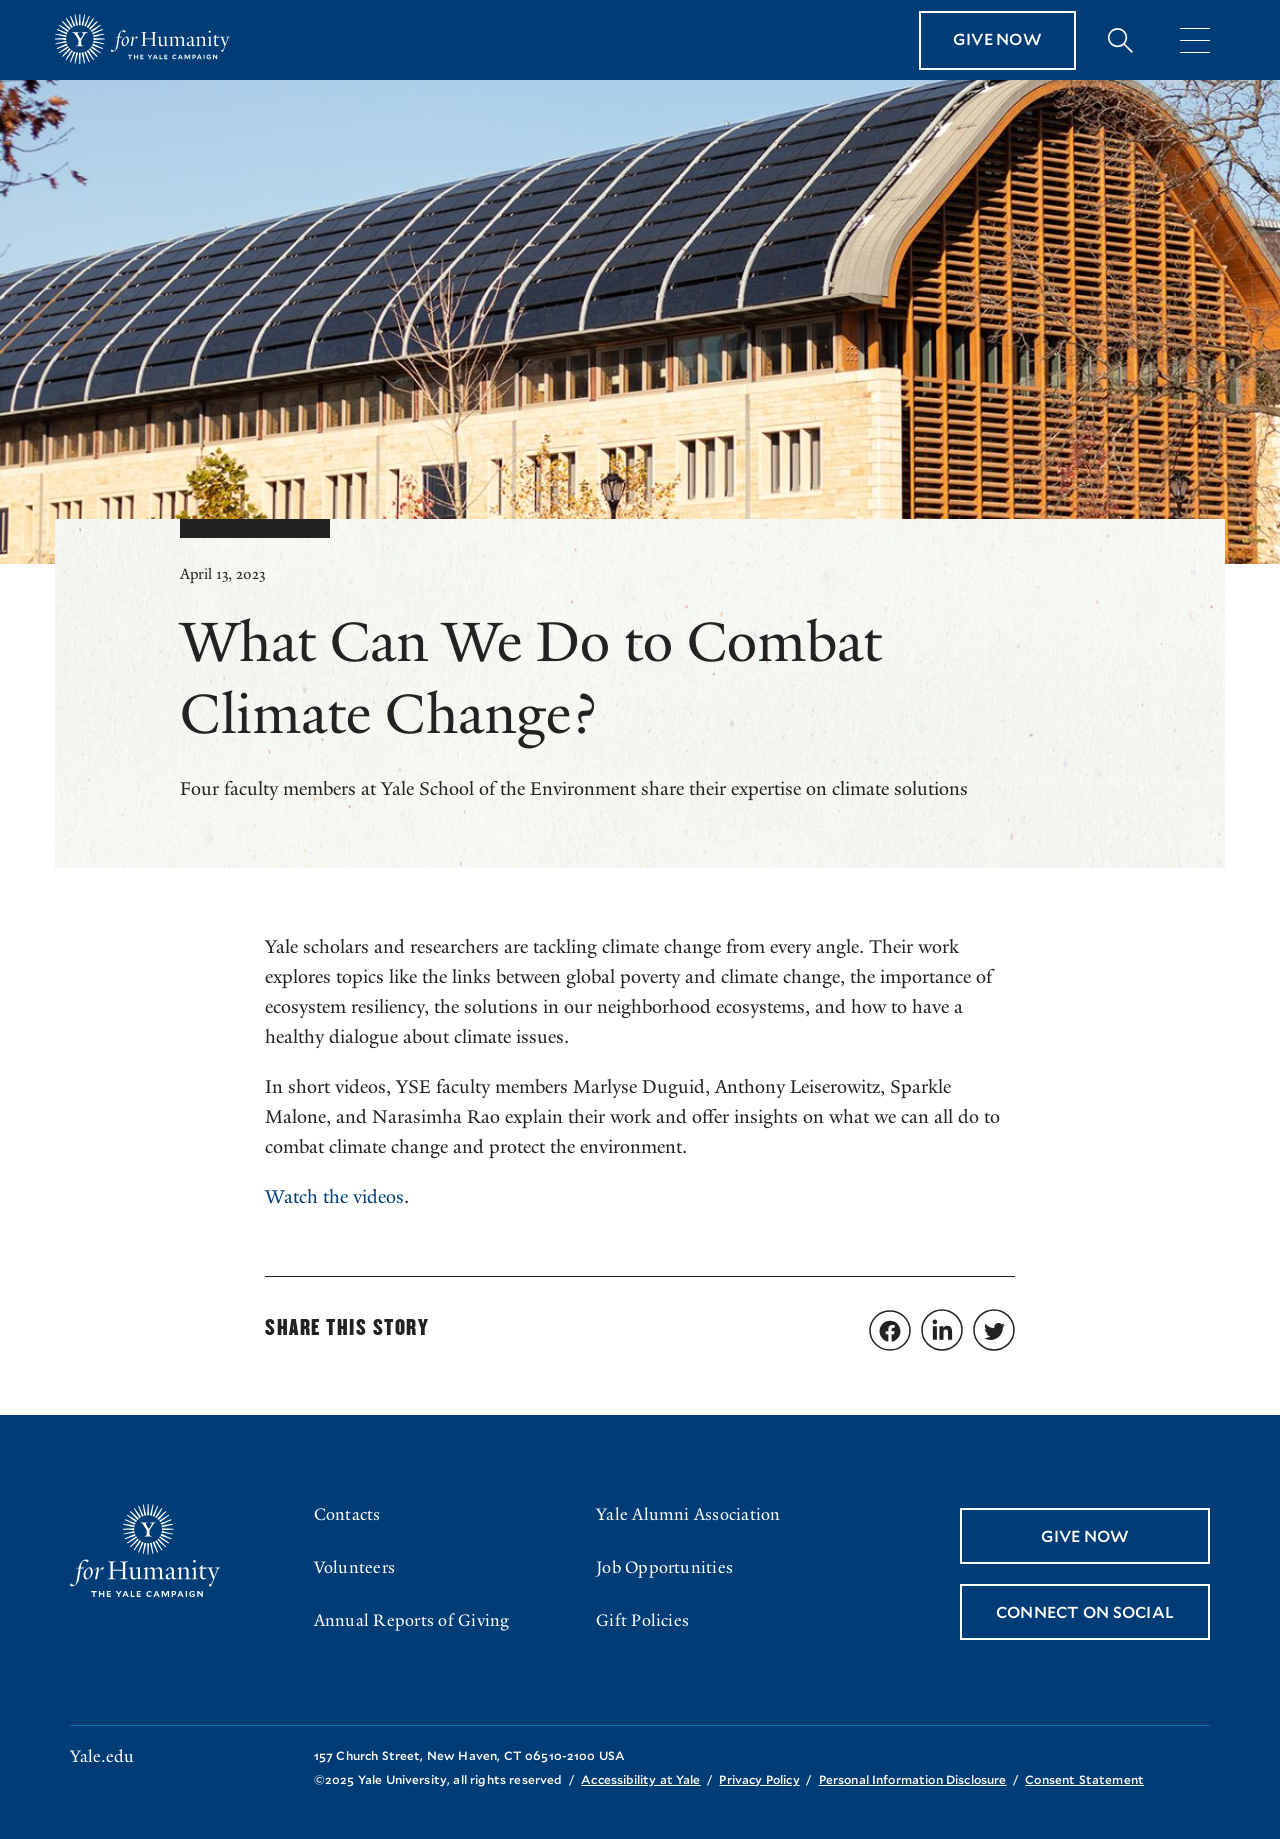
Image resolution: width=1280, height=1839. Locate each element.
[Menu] (1195, 40)
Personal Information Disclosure (913, 1779)
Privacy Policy (759, 1779)
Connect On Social (1085, 1611)
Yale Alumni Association (688, 1514)
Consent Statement (1084, 1779)
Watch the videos (334, 1197)
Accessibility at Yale (640, 1779)
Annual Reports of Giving (412, 1620)
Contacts (347, 1514)
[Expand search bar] (1120, 40)
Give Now (997, 38)
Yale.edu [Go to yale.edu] (102, 1757)
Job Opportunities (664, 1567)
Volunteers (354, 1567)
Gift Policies (642, 1620)
